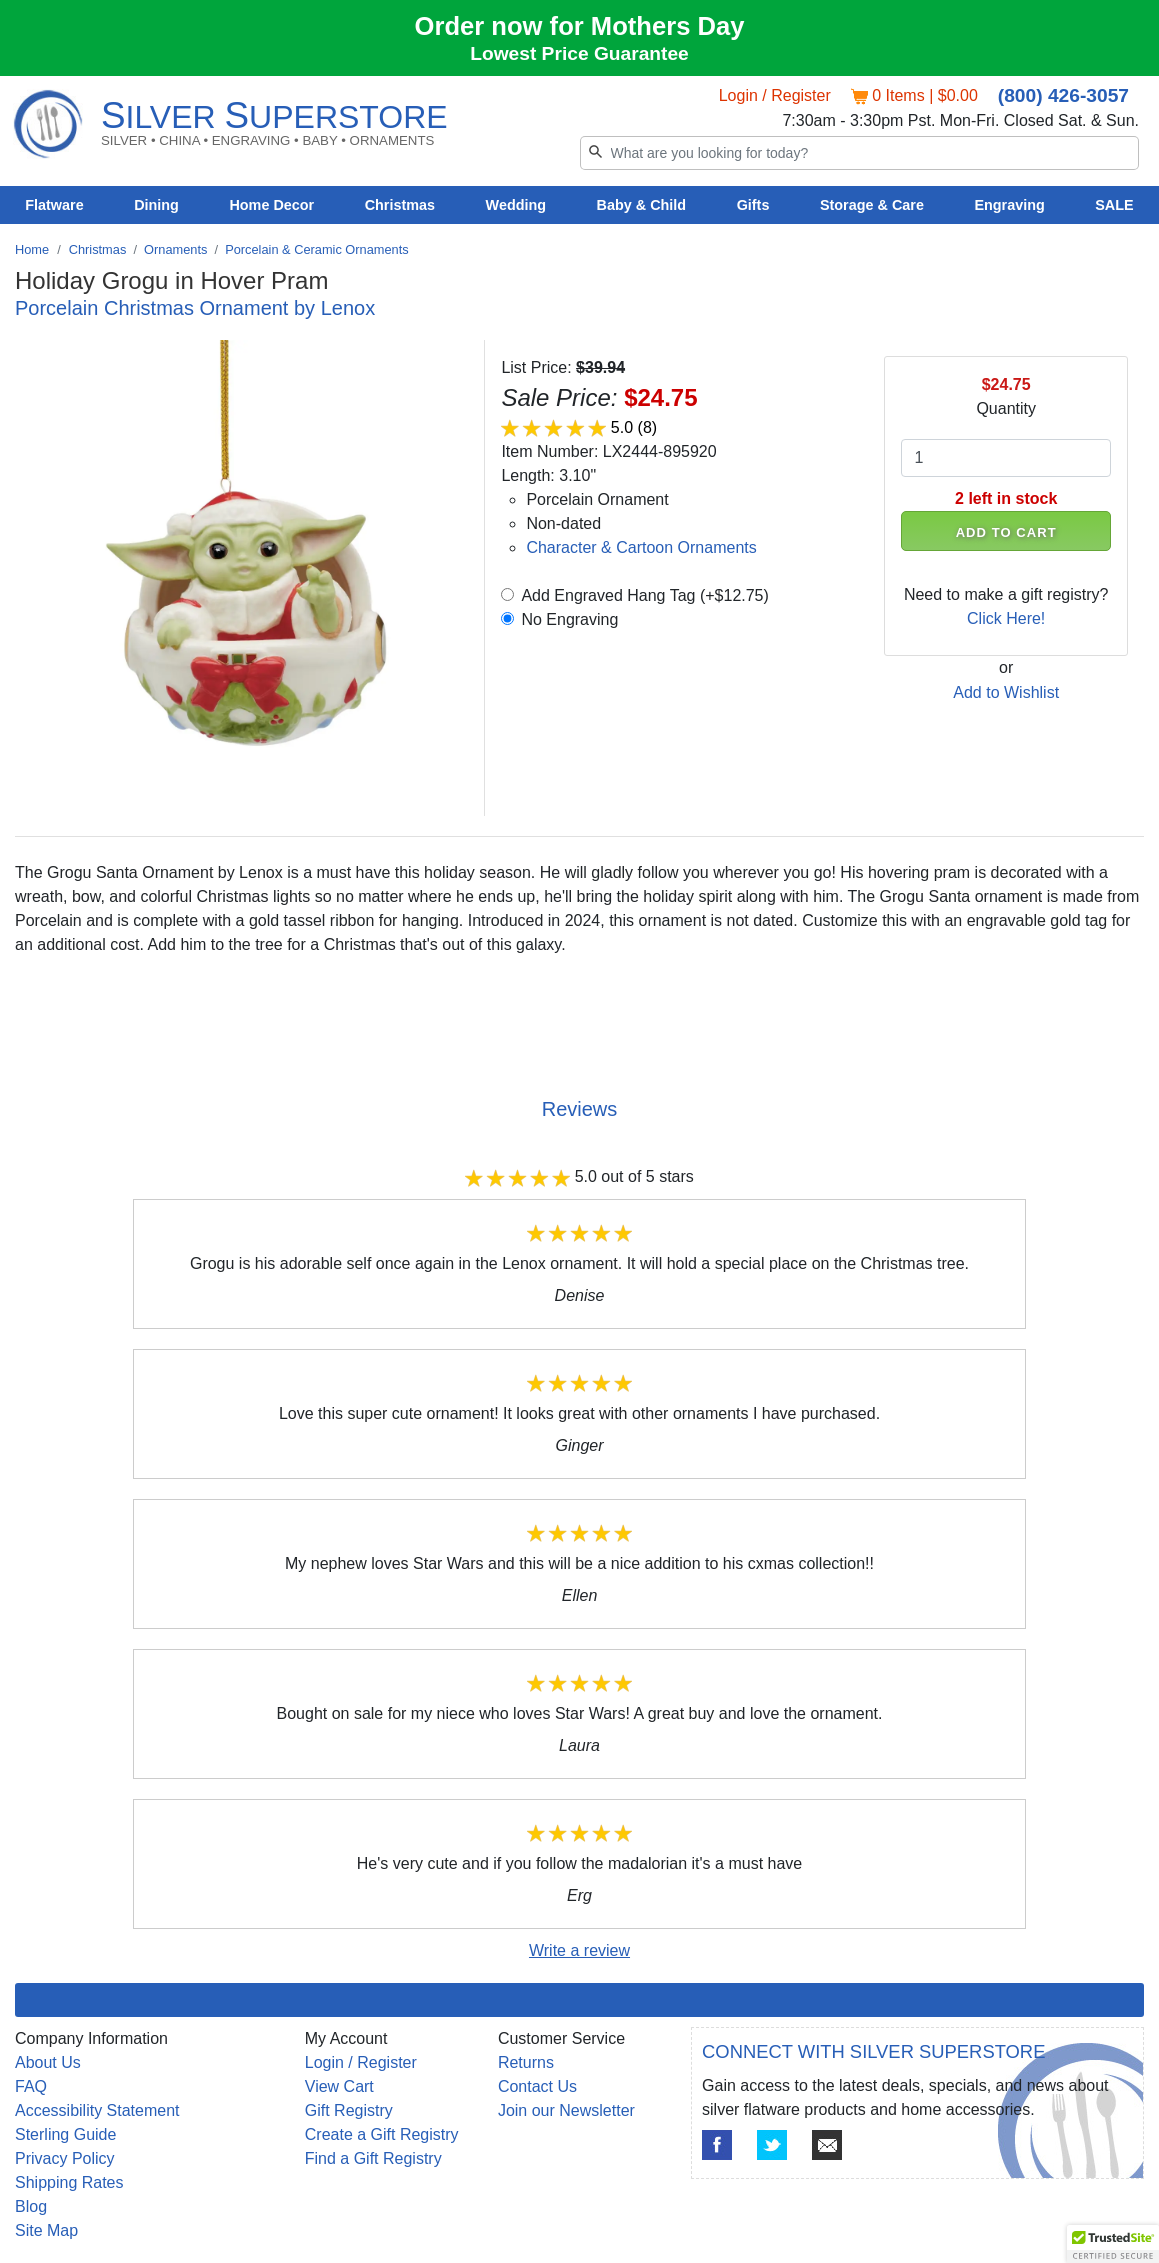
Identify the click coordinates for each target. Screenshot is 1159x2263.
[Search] (860, 153)
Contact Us (537, 2086)
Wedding (516, 205)
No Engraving (569, 619)
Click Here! (1006, 618)
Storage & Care (872, 205)
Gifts (753, 205)
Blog (31, 2206)
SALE (1114, 205)
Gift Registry (349, 2110)
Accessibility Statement (97, 2110)
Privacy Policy (65, 2158)
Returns (526, 2062)
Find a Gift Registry (373, 2158)
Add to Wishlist (1006, 692)
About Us (48, 2062)
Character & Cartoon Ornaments (641, 547)
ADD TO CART (1006, 532)
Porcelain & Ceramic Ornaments (317, 249)
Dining (156, 205)
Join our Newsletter (566, 2110)
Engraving (1009, 205)
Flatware (54, 205)
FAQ (31, 2086)
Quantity (1006, 408)
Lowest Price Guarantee (579, 53)
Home (32, 249)
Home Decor (271, 205)
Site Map (46, 2230)
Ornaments (175, 249)
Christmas (400, 205)
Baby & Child (642, 205)
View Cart (339, 2086)
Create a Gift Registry (382, 2134)
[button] (1113, 2244)
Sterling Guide (65, 2134)
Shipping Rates (69, 2182)
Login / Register (775, 95)
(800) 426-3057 (1063, 95)
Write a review (579, 1950)
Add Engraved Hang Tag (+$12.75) (644, 595)
